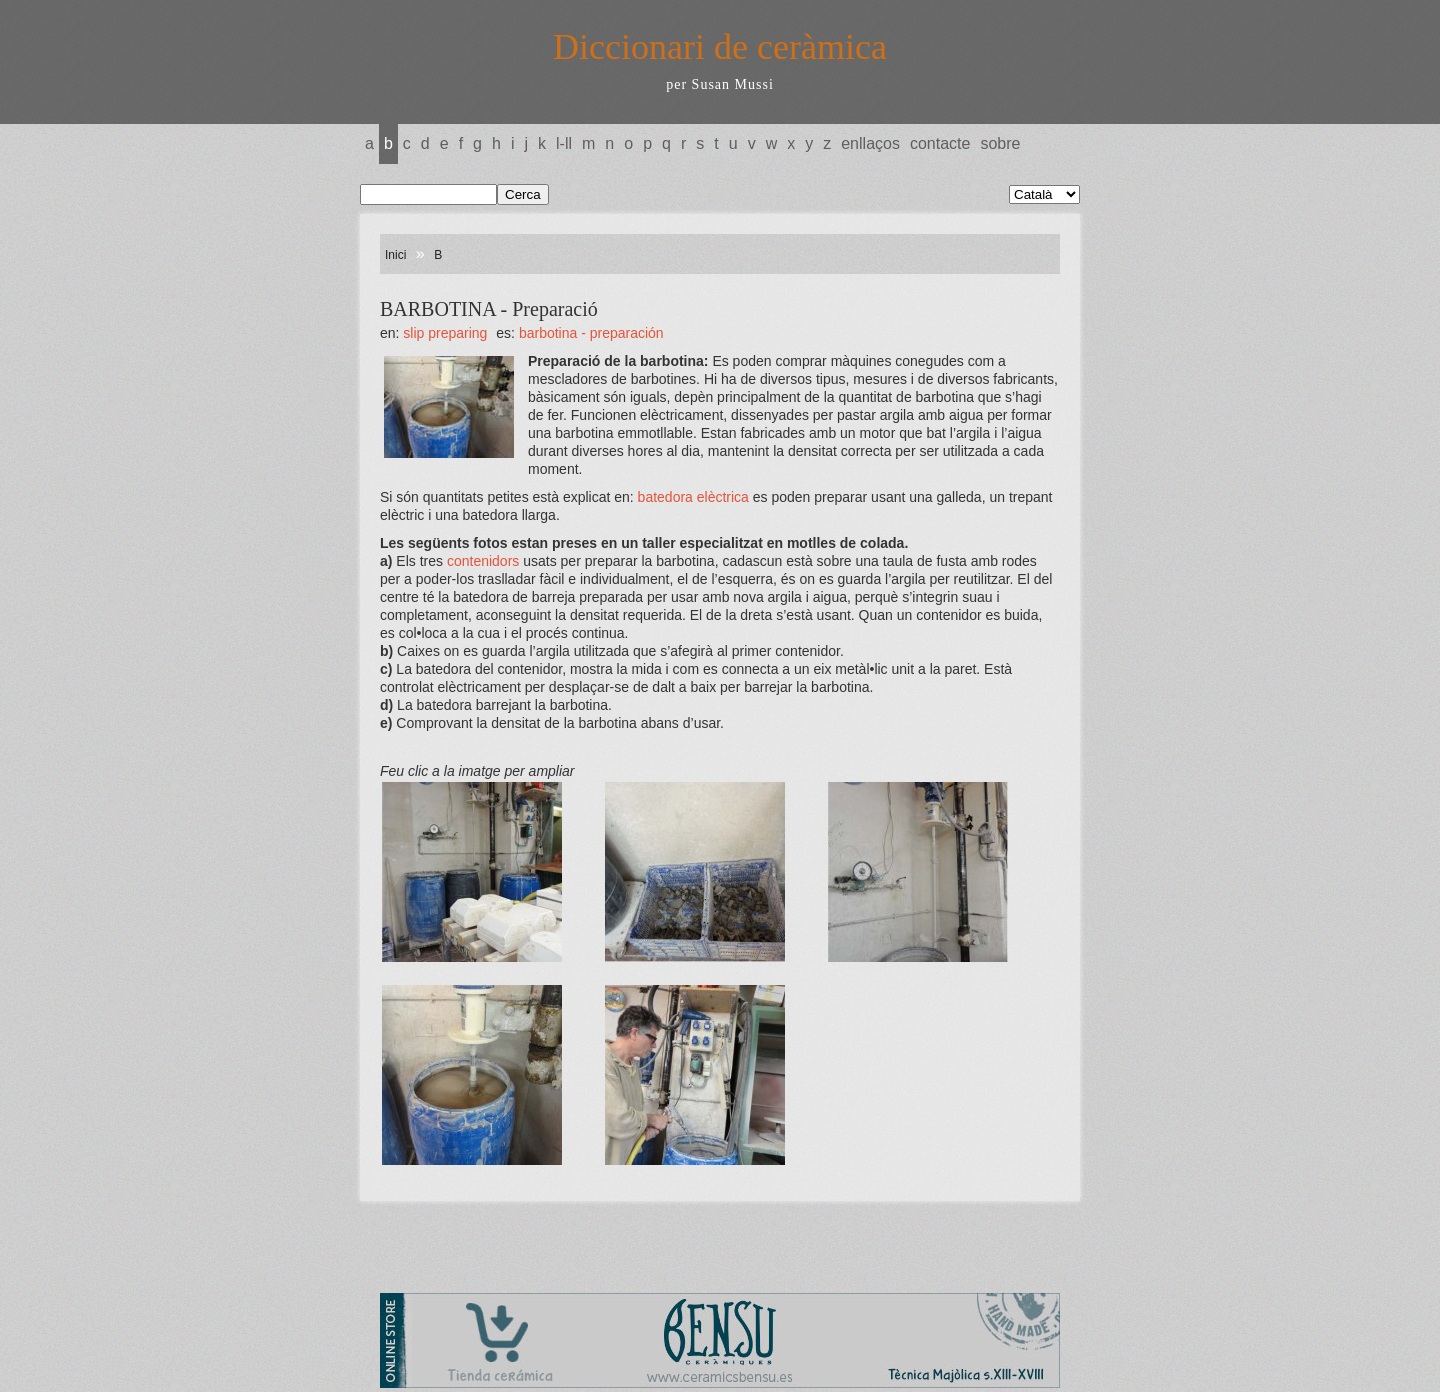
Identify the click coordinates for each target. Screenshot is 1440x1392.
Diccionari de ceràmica (720, 47)
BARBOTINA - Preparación (591, 333)
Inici (395, 255)
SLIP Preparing (445, 333)
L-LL (564, 143)
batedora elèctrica (693, 497)
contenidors (481, 561)
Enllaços (870, 143)
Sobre (1000, 143)
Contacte (940, 143)
